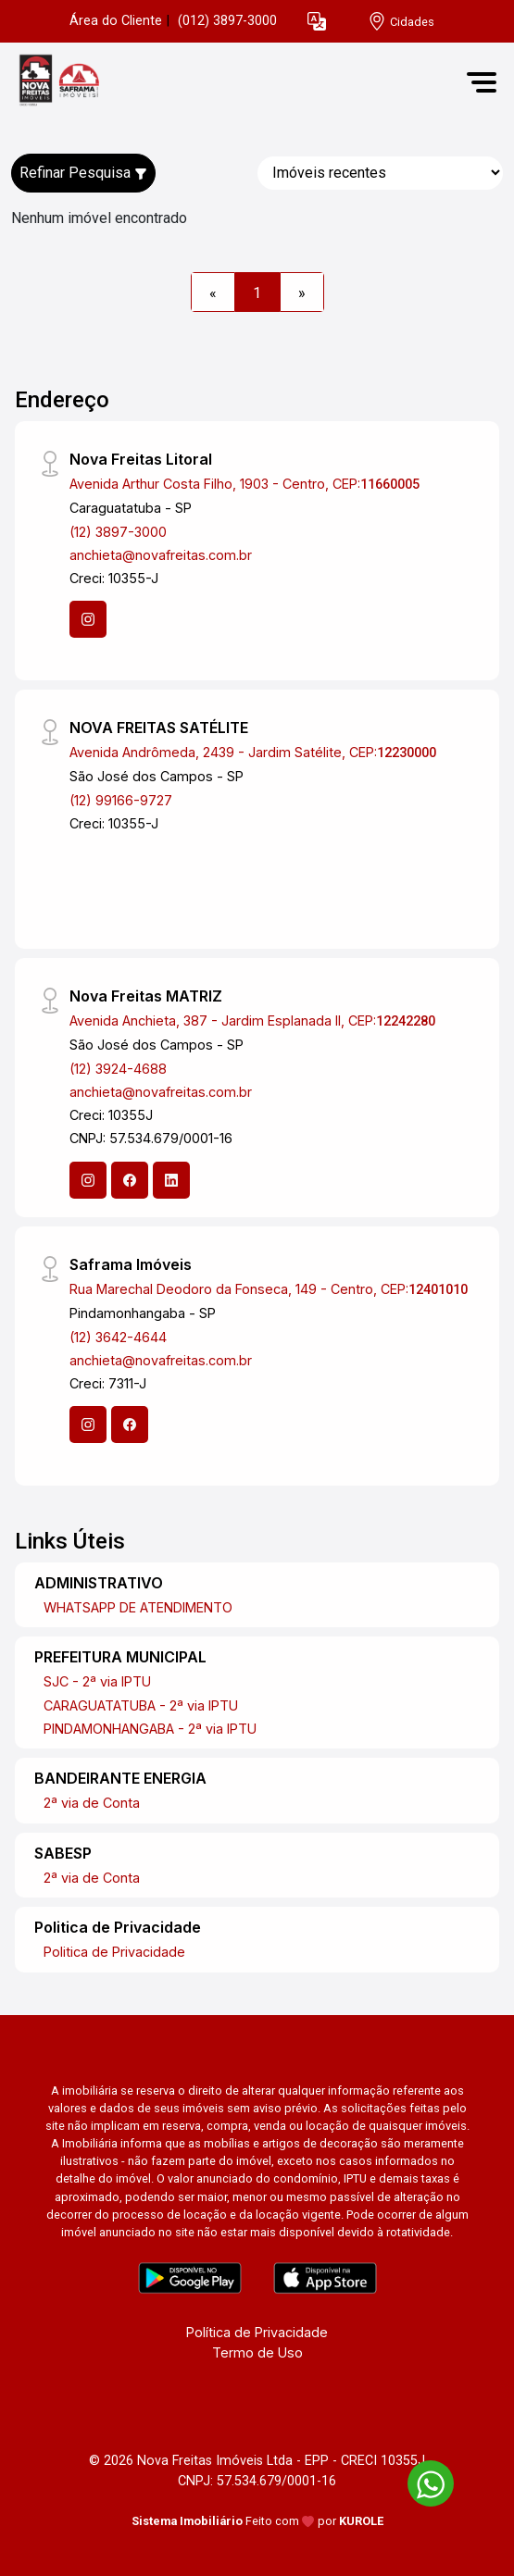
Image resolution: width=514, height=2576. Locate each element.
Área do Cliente (115, 21)
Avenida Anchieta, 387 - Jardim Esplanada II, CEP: (252, 1020)
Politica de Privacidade (114, 1952)
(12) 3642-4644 (118, 1337)
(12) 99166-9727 (120, 800)
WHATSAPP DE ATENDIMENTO (138, 1607)
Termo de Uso (257, 2352)
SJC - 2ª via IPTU (97, 1681)
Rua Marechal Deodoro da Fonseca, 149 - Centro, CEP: (268, 1289)
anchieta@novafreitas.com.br (160, 555)
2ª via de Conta (92, 1803)
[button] (317, 22)
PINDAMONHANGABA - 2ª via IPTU (150, 1728)
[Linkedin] (171, 1180)
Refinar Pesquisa (83, 172)
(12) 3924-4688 (118, 1068)
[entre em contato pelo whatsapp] (421, 2480)
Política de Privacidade (257, 2332)
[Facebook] (129, 1180)
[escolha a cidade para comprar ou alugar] (401, 22)
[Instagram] (88, 619)
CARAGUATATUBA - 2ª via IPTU (141, 1705)
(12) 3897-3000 (118, 532)
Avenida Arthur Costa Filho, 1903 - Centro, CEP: (244, 484)
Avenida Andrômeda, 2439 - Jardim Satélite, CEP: (252, 752)
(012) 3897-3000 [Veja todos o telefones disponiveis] (227, 21)
